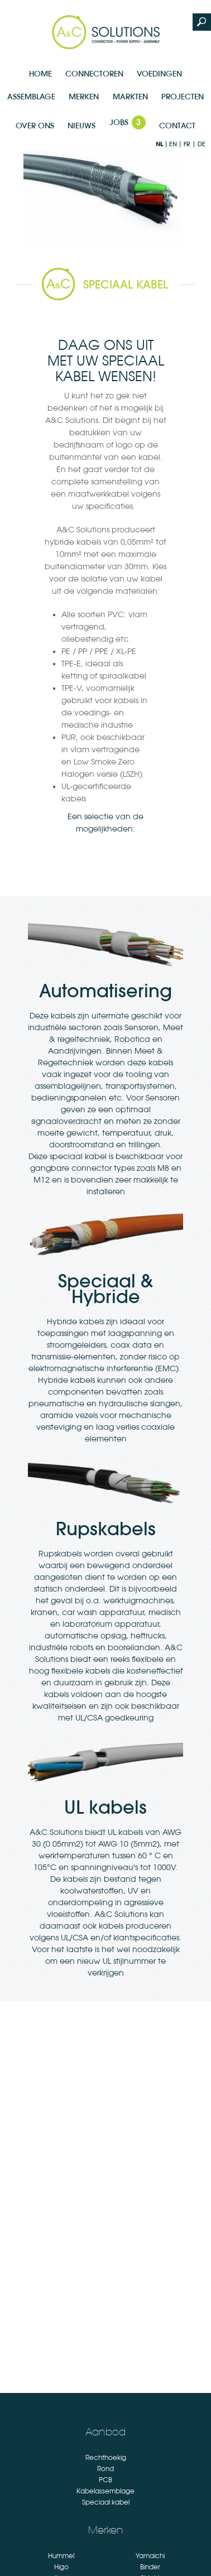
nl (159, 144)
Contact (177, 126)
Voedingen (159, 74)
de (201, 144)
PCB (105, 2480)
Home (40, 74)
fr (187, 144)
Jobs (127, 122)
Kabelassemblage (105, 2491)
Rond (105, 2469)
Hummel (61, 2556)
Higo (61, 2567)
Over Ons (35, 126)
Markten (130, 97)
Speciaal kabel (106, 2502)
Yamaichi (150, 2556)
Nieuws (81, 126)
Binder (150, 2567)
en (173, 144)
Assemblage (31, 97)
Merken (84, 97)
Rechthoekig (105, 2458)
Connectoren (94, 74)
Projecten (182, 97)
